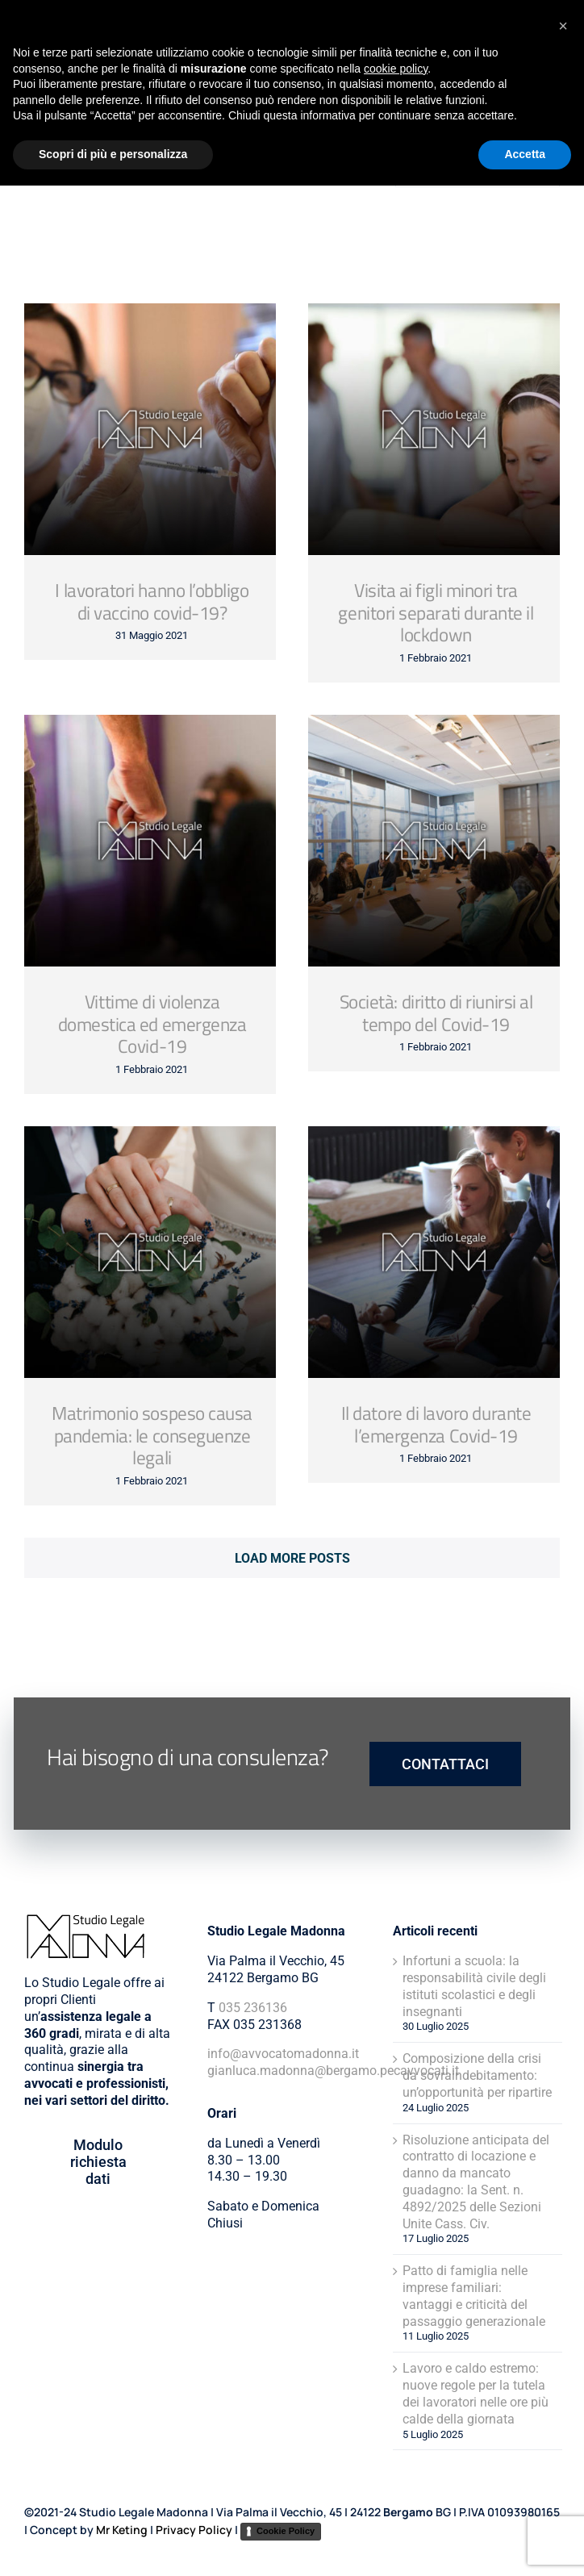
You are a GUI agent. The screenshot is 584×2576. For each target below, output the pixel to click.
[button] (563, 2416)
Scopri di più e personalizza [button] (113, 2544)
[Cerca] (421, 160)
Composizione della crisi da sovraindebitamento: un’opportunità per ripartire (477, 2075)
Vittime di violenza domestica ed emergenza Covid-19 (152, 1024)
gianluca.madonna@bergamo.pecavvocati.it (333, 2070)
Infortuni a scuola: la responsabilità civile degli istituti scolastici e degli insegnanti (474, 1986)
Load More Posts (292, 1558)
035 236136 (253, 2007)
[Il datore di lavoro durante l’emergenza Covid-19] (434, 1252)
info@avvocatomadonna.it (283, 2053)
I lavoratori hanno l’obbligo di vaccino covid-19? (151, 601)
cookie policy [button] (396, 2459)
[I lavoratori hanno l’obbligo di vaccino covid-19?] (150, 429)
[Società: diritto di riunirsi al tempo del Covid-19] (434, 841)
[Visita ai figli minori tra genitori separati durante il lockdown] (434, 429)
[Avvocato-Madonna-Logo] (69, 26)
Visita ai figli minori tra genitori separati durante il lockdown (435, 612)
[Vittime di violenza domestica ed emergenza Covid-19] (150, 841)
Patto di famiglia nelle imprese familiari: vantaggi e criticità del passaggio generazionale (474, 2295)
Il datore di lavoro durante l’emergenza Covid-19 (436, 1424)
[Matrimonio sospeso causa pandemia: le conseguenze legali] (150, 1252)
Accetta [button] (524, 2544)
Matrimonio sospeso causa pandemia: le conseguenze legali (152, 1435)
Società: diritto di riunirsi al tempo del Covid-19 (436, 1012)
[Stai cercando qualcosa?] (477, 160)
